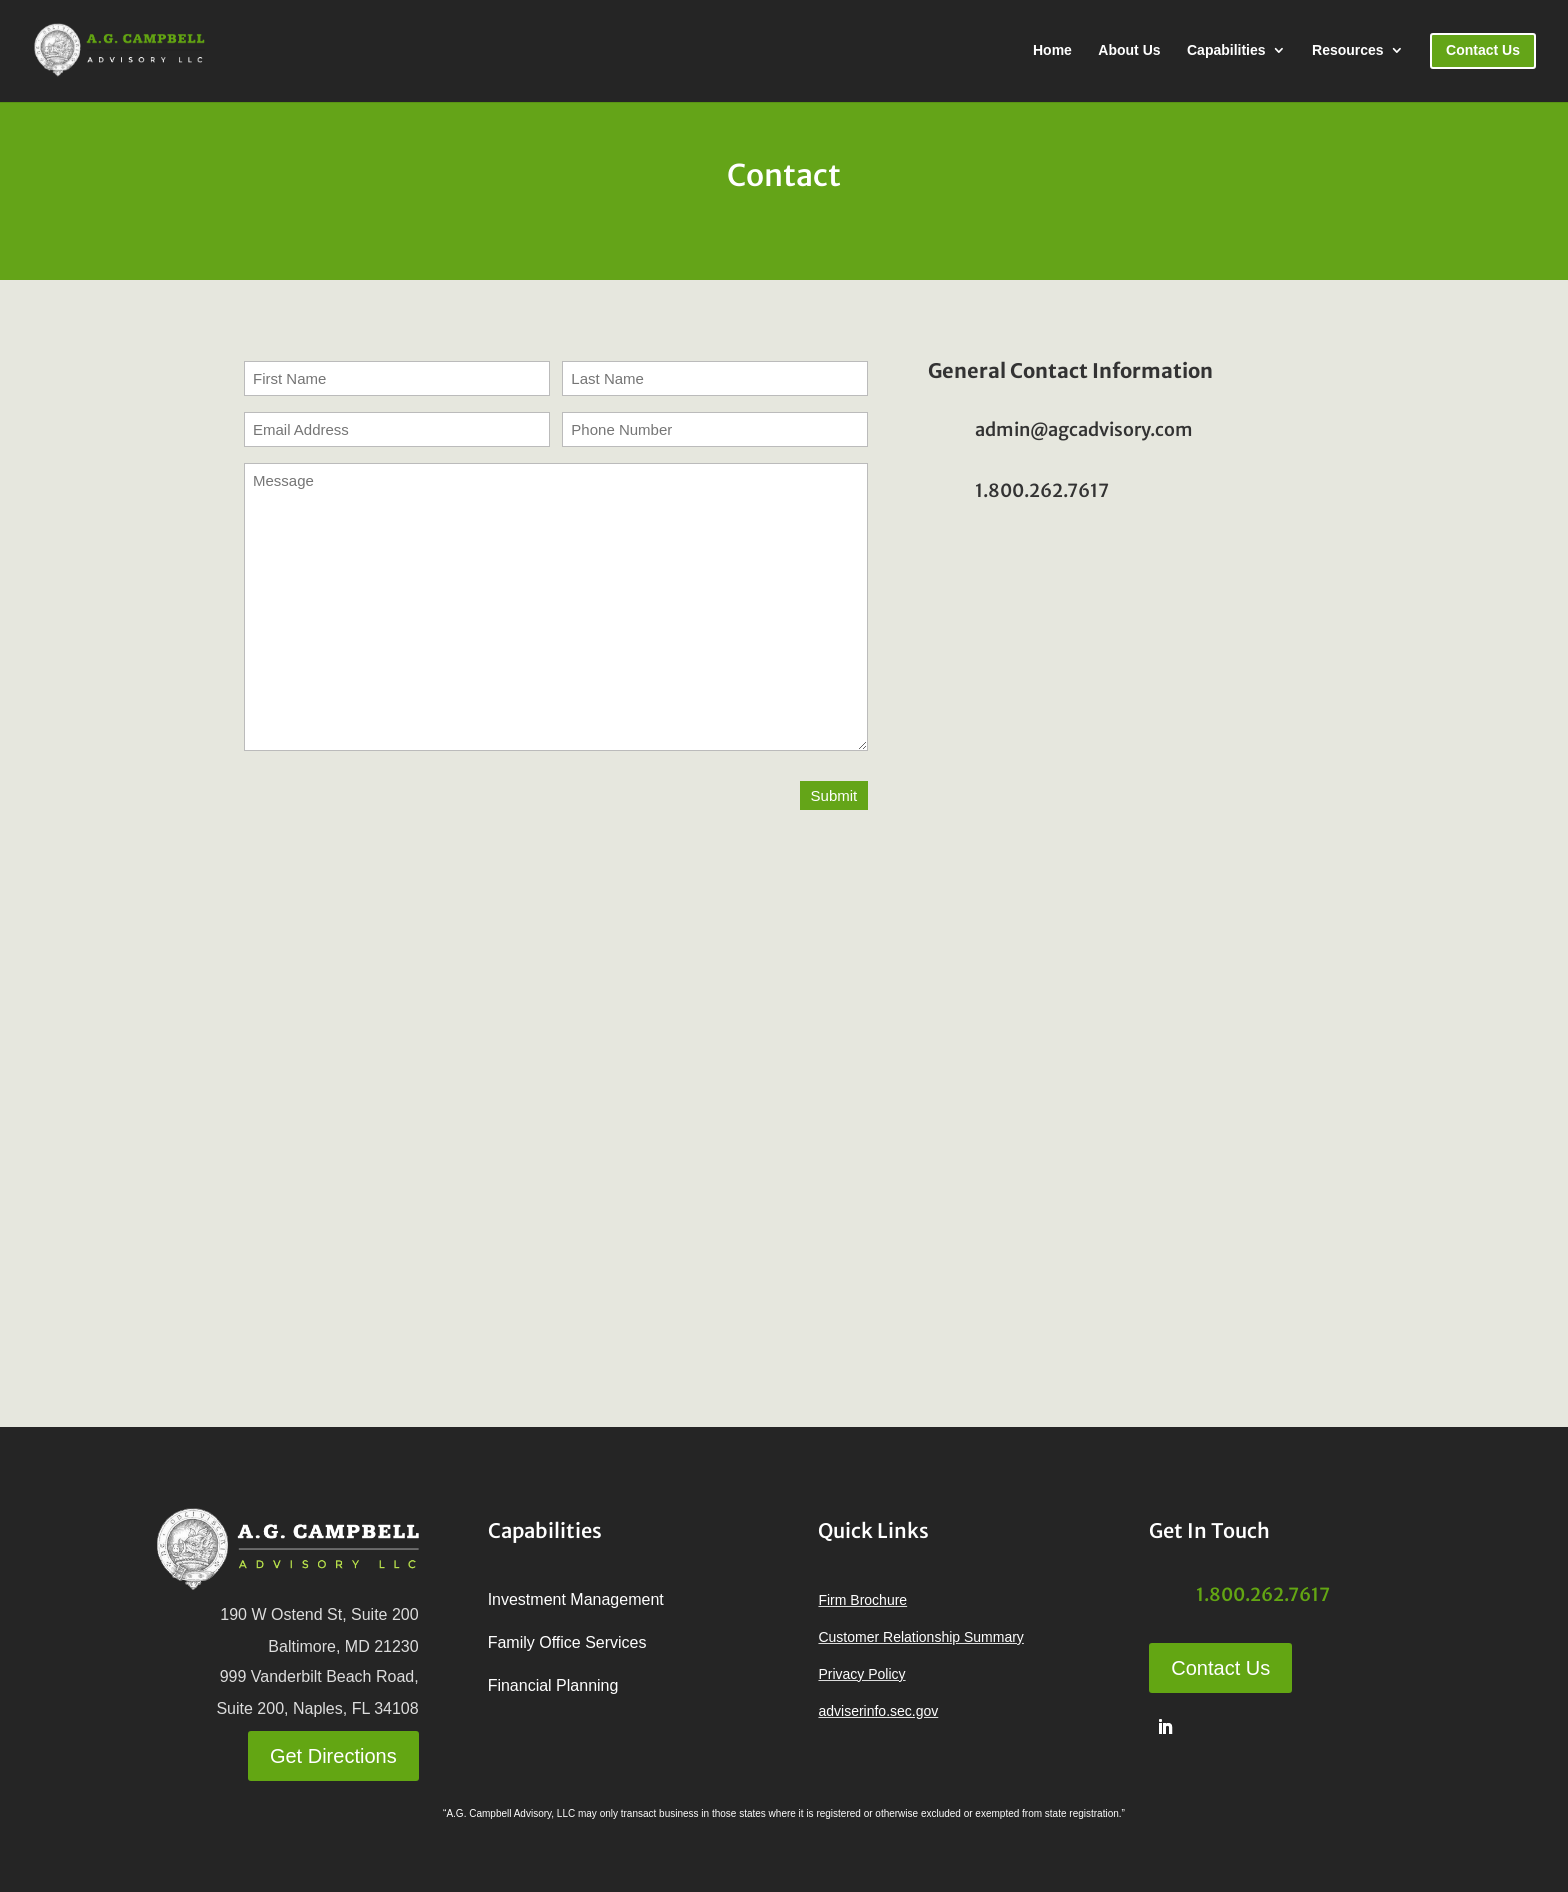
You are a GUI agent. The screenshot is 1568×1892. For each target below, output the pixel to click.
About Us (1129, 50)
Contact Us (1220, 1668)
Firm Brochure (862, 1600)
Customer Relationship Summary (920, 1637)
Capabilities (1226, 50)
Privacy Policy (861, 1674)
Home (1052, 50)
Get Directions (333, 1756)
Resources (1348, 50)
